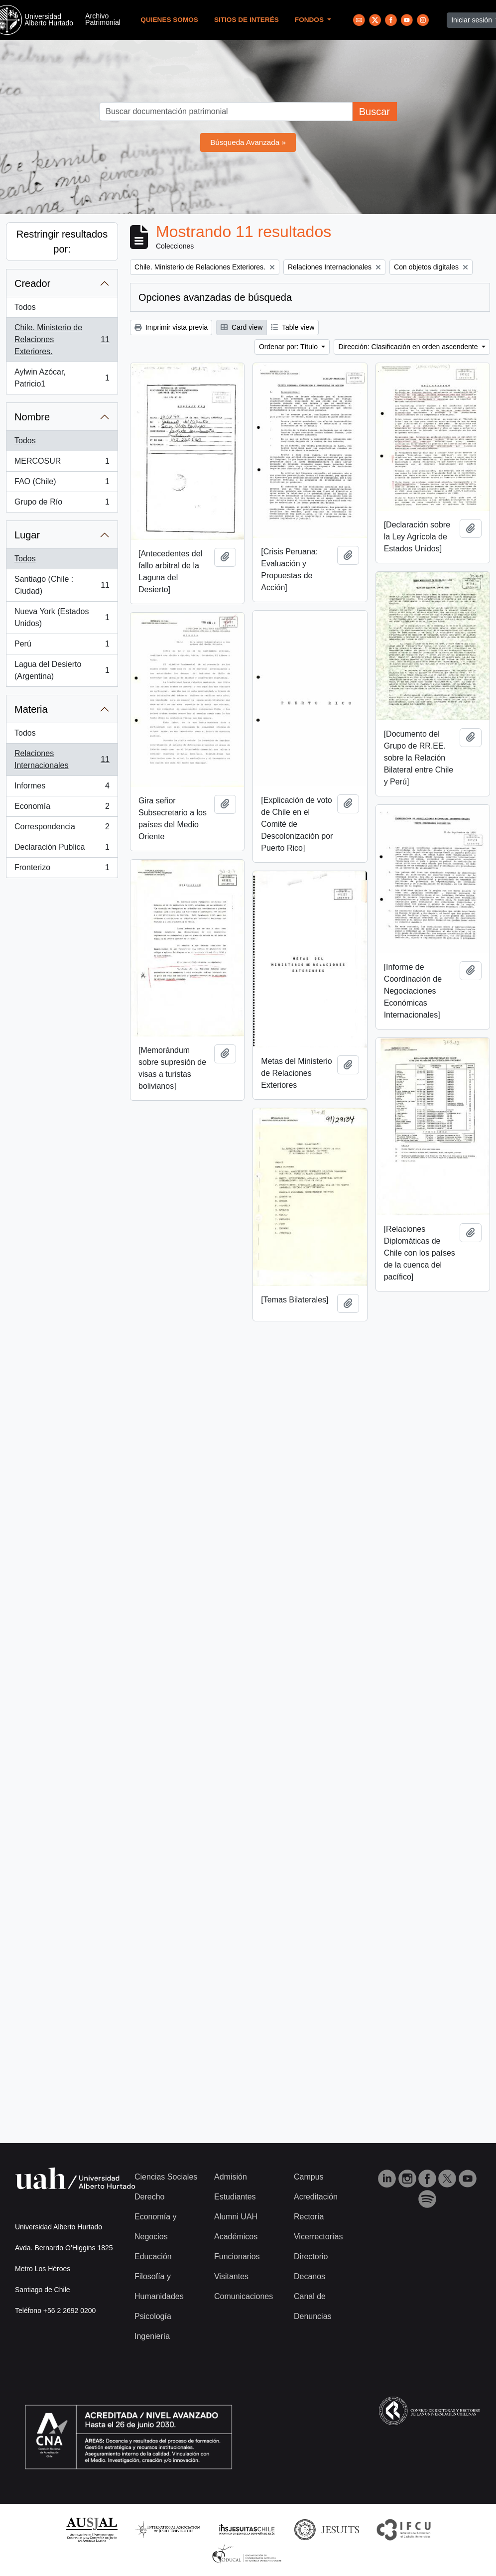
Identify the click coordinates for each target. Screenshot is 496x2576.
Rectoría (309, 2216)
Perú (62, 646)
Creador (32, 283)
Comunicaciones (243, 2296)
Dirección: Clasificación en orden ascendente (409, 347)
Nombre (32, 416)
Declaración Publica (62, 849)
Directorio (311, 2256)
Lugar (27, 534)
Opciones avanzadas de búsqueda (215, 297)
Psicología (152, 2316)
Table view (292, 327)
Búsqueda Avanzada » (248, 142)
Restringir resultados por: (62, 242)
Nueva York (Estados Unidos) (62, 617)
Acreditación (316, 2196)
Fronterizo (62, 870)
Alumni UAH (235, 2216)
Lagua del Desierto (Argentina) (62, 670)
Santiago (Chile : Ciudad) (62, 585)
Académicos (235, 2236)
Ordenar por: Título (289, 347)
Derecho (149, 2196)
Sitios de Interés (246, 19)
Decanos (309, 2276)
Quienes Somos (169, 19)
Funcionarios (237, 2256)
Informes (62, 788)
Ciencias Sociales (165, 2177)
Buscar (374, 111)
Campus (309, 2177)
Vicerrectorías (318, 2236)
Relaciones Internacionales (62, 759)
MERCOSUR (62, 463)
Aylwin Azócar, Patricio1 (62, 378)
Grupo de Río (62, 504)
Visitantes (231, 2276)
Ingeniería (152, 2336)
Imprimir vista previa (171, 327)
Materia (31, 709)
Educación (153, 2256)
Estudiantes (235, 2196)
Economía (62, 808)
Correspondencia (62, 829)
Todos (25, 307)
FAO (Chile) (62, 484)
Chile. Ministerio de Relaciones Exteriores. (62, 339)
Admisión (230, 2177)
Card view (241, 327)
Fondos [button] (310, 19)
